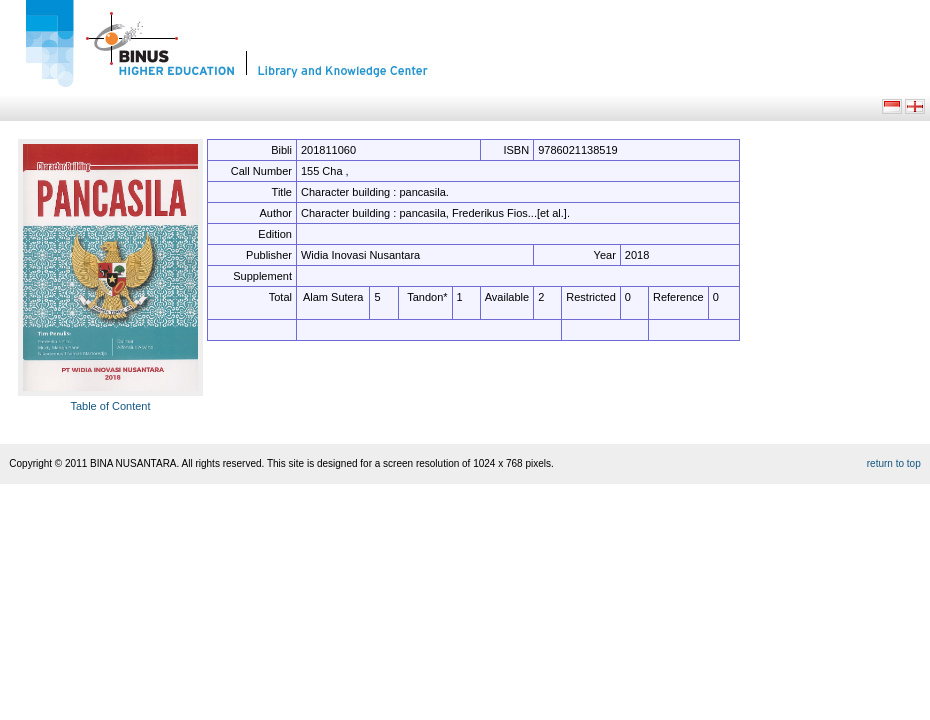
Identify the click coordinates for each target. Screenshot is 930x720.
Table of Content (110, 406)
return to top (894, 463)
